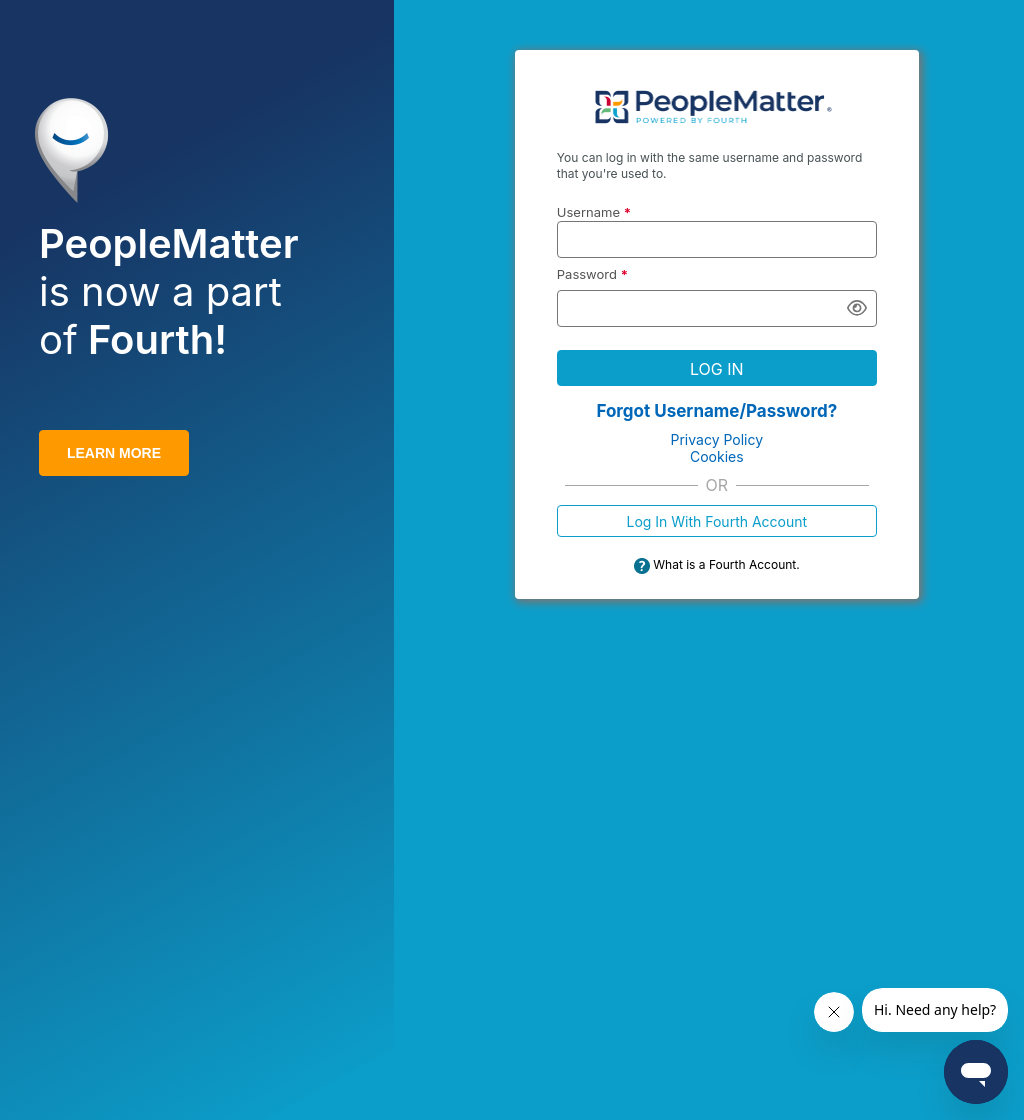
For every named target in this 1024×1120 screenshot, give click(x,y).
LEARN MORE (114, 453)
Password (592, 274)
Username (594, 212)
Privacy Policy (717, 439)
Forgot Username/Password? (716, 411)
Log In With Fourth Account (716, 521)
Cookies (717, 456)
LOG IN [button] (717, 369)
